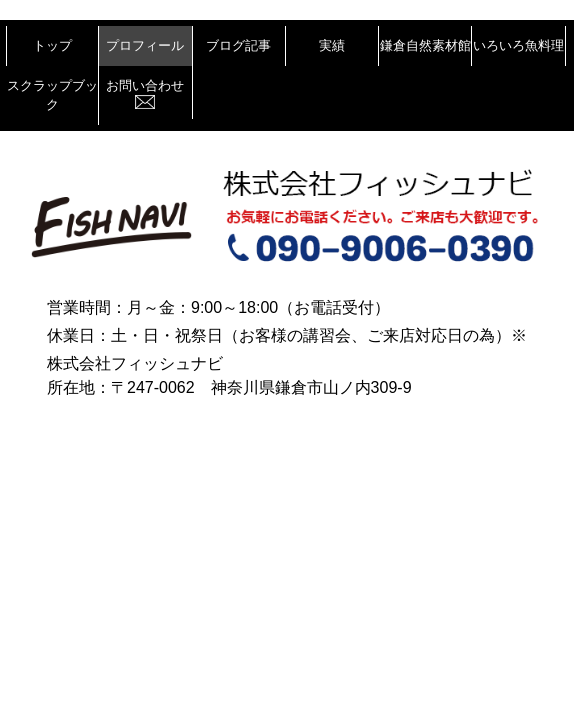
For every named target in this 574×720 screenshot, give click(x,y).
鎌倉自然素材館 (425, 45)
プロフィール (145, 45)
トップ (52, 45)
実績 (332, 45)
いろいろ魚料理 (518, 45)
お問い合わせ (145, 93)
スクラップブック (52, 95)
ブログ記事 (238, 45)
